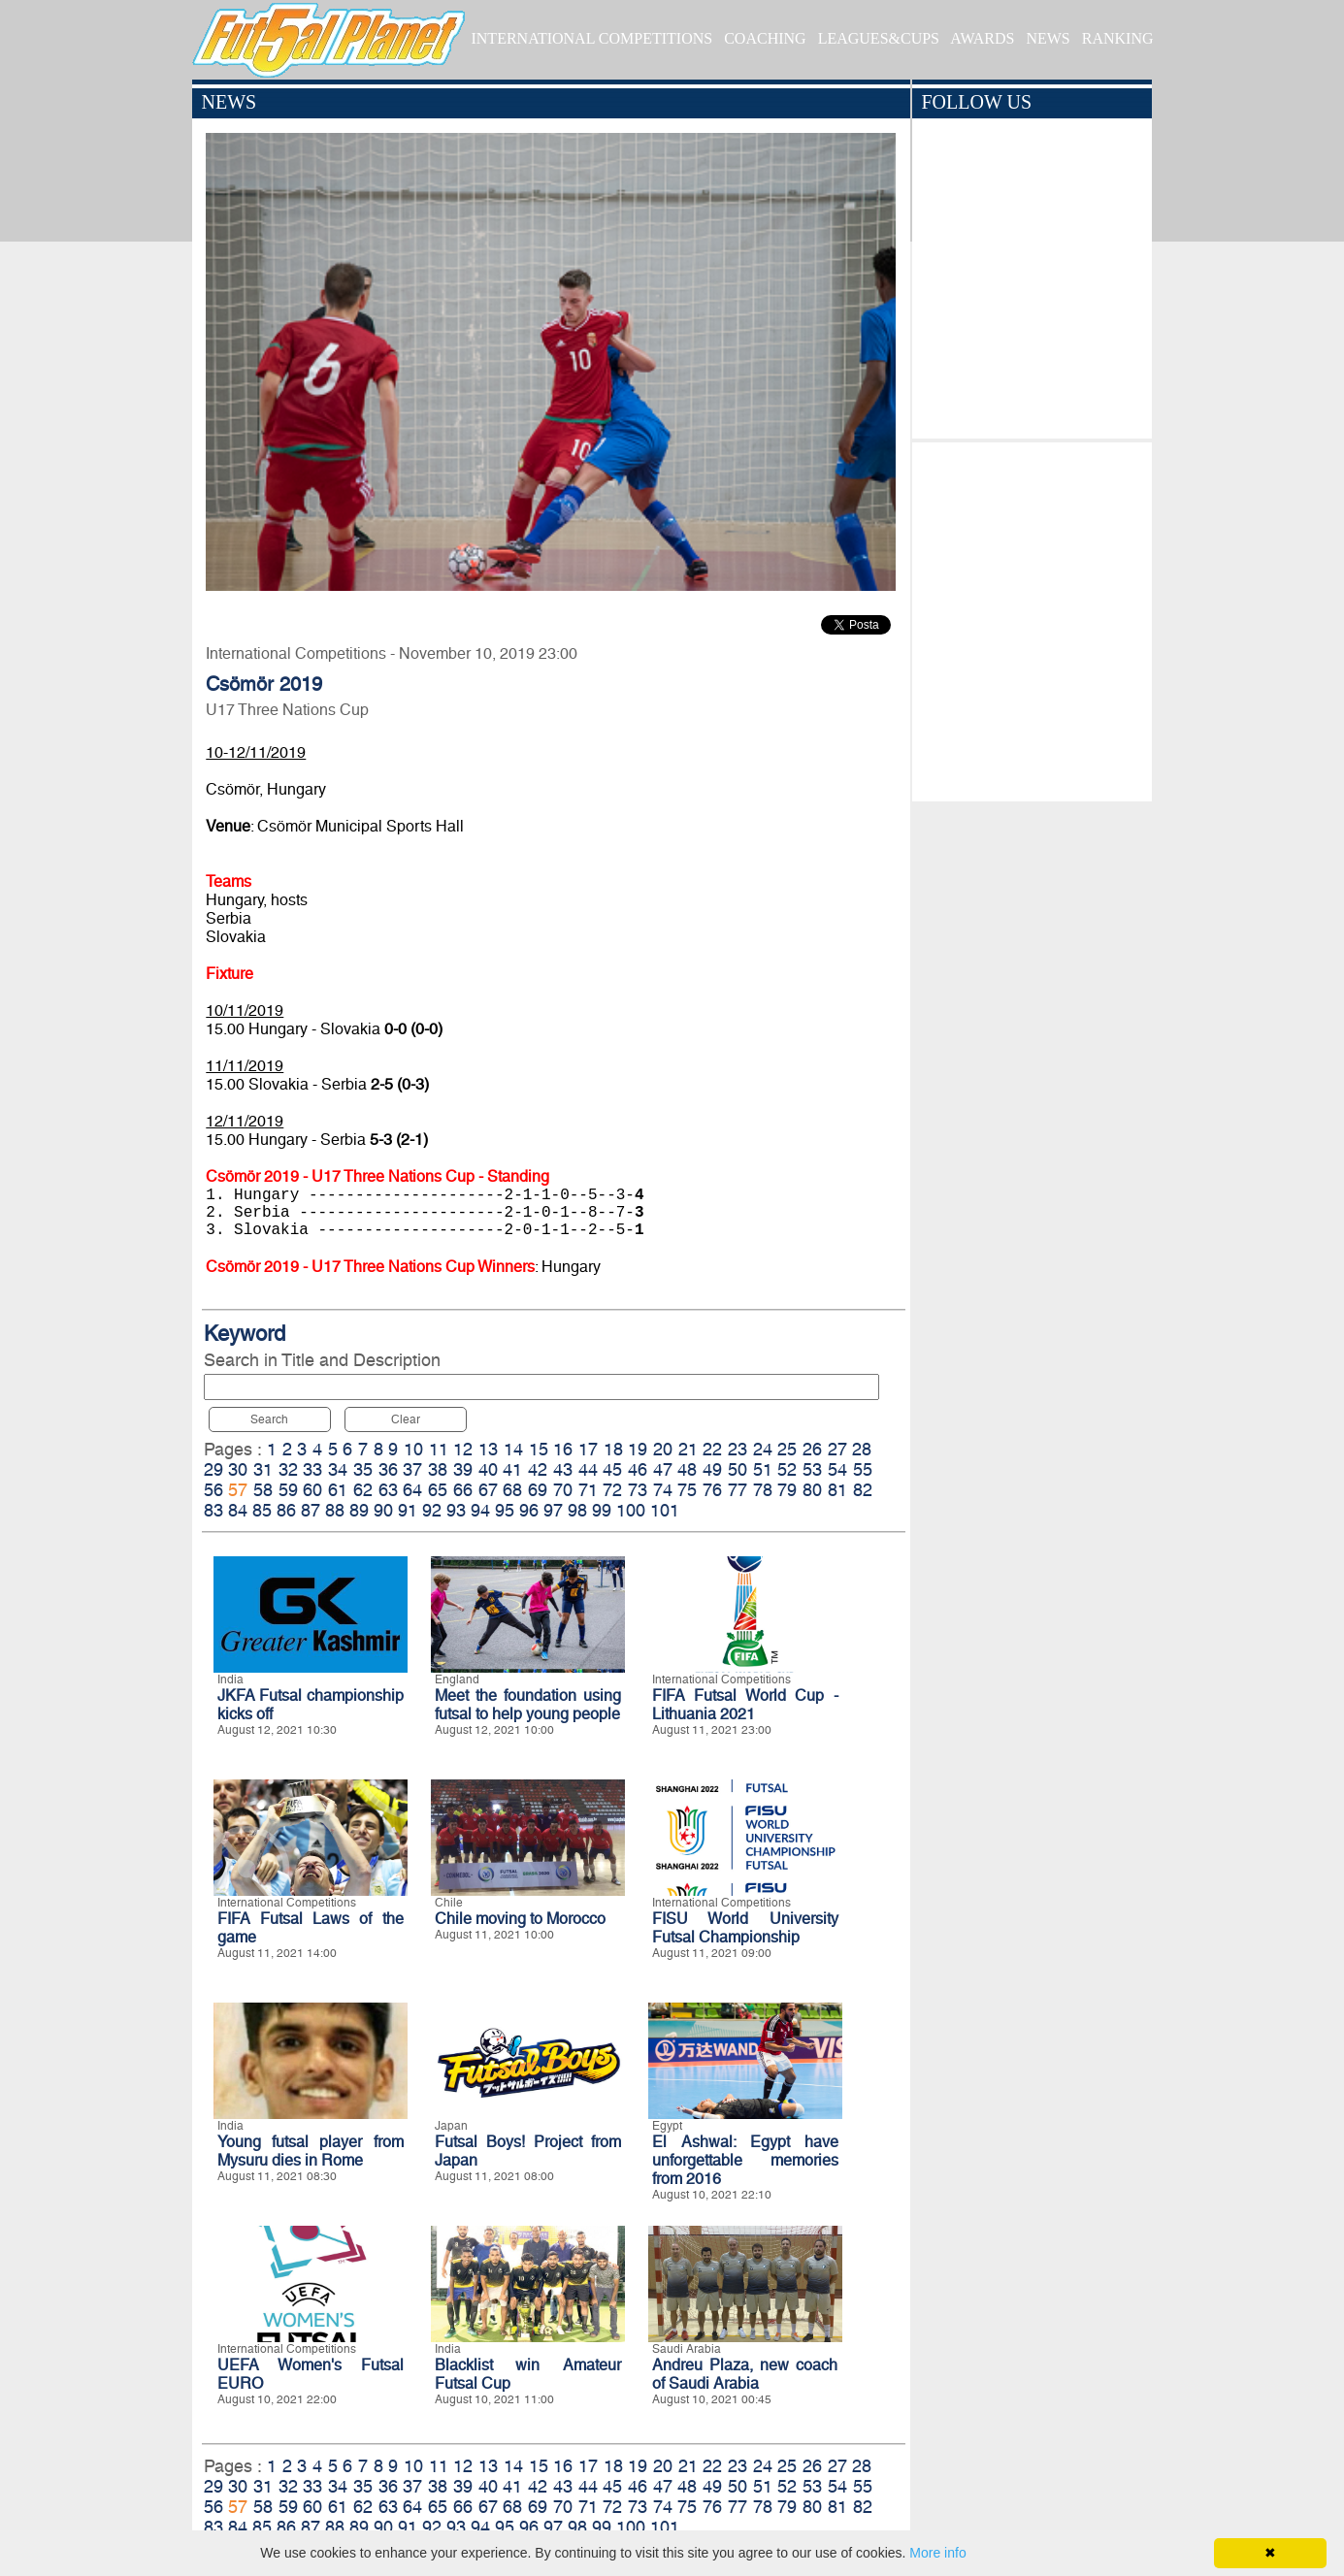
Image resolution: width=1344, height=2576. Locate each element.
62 (363, 1490)
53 (812, 1469)
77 (737, 1490)
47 (662, 1469)
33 (312, 1469)
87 (310, 1510)
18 (613, 1449)
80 (812, 1490)
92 (432, 1510)
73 (637, 1490)
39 (463, 1469)
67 (488, 1490)
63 (388, 1490)
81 (837, 1490)
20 (662, 1449)
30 (237, 1469)
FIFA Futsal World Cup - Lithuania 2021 (745, 1704)
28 (861, 1449)
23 (737, 1449)
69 (537, 1490)
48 (687, 1469)
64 (412, 1490)
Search (269, 1419)
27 (837, 1449)
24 (762, 1449)
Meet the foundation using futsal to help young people (528, 1704)
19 (637, 1449)
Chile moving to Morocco (520, 1918)
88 (334, 1510)
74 (662, 1490)
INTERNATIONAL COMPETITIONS (591, 38)
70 (563, 1490)
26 (812, 1449)
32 (288, 1469)
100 (630, 1510)
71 (588, 1490)
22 (712, 1449)
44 (588, 1469)
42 (537, 1469)
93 (456, 1510)
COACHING (764, 38)
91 (407, 1510)
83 (213, 1510)
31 (263, 1469)
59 (288, 1490)
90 (383, 1510)
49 (712, 1469)
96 (529, 1510)
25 (787, 1449)
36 (388, 1469)
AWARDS (982, 38)
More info (937, 2552)
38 (437, 1469)
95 (504, 1510)
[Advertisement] (1032, 617)
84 (237, 1510)
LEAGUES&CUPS (878, 38)
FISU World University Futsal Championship (745, 1927)
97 (553, 1510)
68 (512, 1490)
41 (512, 1469)
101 (664, 1510)
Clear (405, 1419)
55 (862, 1469)
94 (480, 1510)
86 (286, 1510)
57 (237, 1490)
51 (762, 1469)
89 (359, 1510)
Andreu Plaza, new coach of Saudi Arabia (745, 2374)
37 (412, 1469)
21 (688, 1449)
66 (463, 1490)
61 (337, 1490)
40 (488, 1469)
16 (563, 1449)
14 (513, 1449)
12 (463, 1449)
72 (612, 1490)
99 (601, 1510)
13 (488, 1449)
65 (437, 1490)
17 (588, 1449)
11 (438, 1449)
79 (787, 1490)
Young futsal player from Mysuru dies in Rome (310, 2151)
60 (312, 1490)
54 (837, 1469)
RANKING (1118, 38)
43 (563, 1469)
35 (363, 1469)
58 (263, 1490)
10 (413, 1449)
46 (637, 1469)
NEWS (1047, 38)
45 (612, 1469)
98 (577, 1510)
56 (213, 1490)
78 (762, 1490)
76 (712, 1490)
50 (737, 1469)
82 (862, 1490)
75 (687, 1490)
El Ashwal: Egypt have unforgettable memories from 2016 (745, 2160)
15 (538, 1449)
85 (262, 1510)
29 (213, 1469)
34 (337, 1469)
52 (787, 1469)
